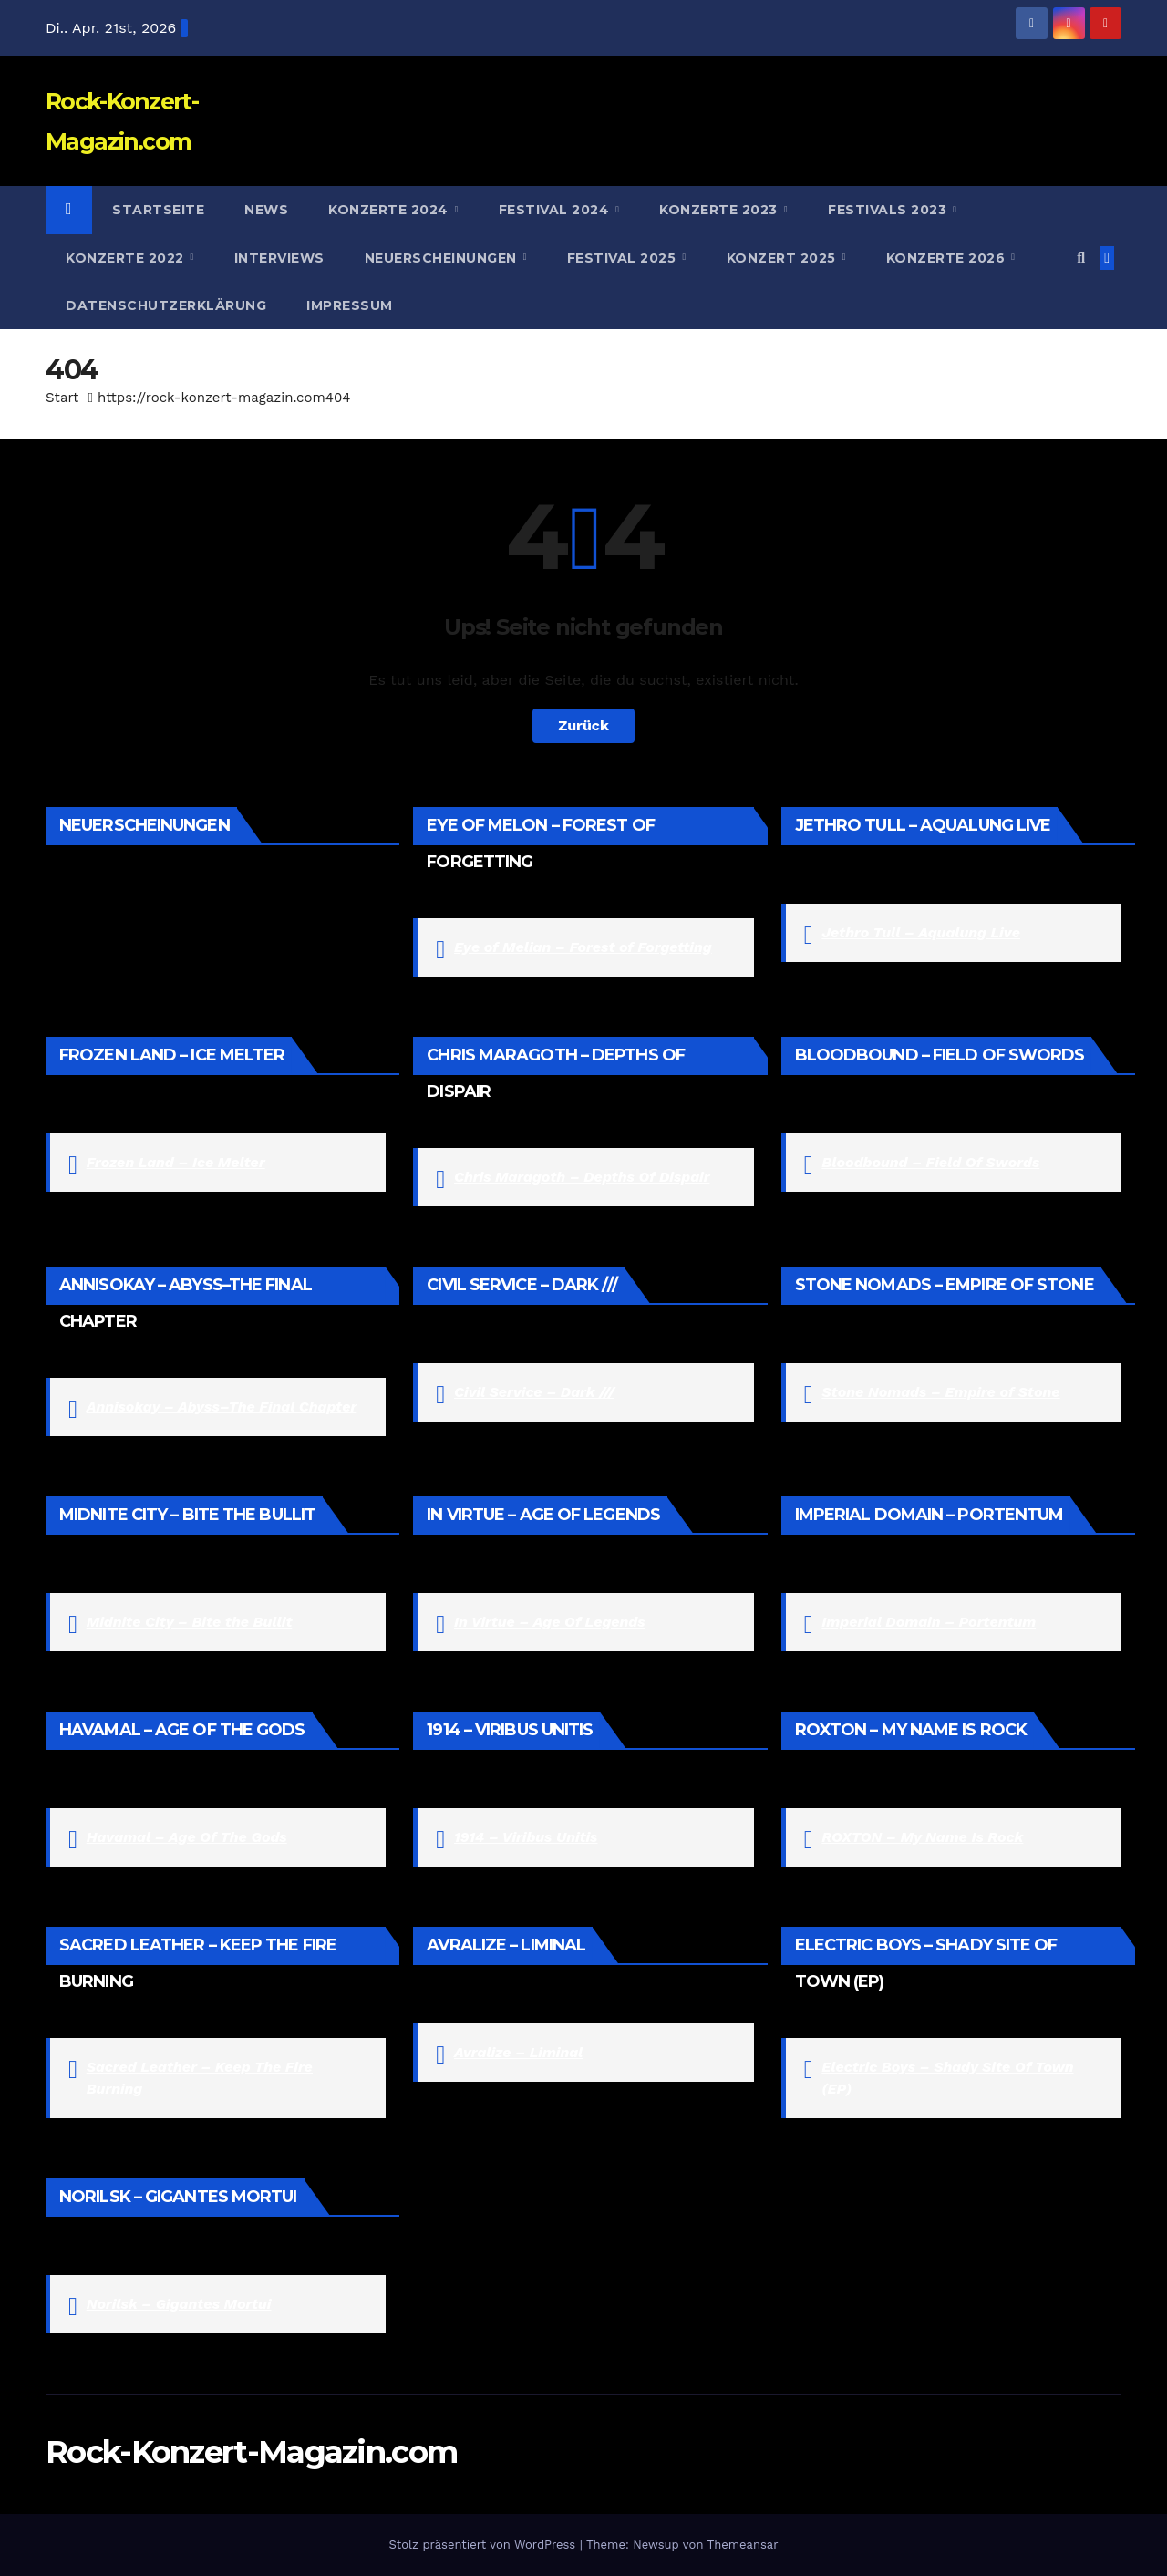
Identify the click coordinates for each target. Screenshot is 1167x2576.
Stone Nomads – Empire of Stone (940, 1392)
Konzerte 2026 (947, 258)
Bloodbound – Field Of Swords (930, 1162)
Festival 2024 (556, 210)
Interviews (279, 258)
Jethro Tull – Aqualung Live (920, 932)
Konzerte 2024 (390, 210)
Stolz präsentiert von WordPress (483, 2544)
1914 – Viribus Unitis (525, 1837)
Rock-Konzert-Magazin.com (251, 2452)
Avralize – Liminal (518, 2052)
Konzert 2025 (784, 258)
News (266, 210)
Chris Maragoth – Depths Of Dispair (581, 1176)
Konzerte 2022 (127, 258)
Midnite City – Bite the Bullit (190, 1621)
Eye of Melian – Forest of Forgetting (583, 947)
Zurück (583, 725)
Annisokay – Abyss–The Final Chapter (222, 1406)
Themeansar (743, 2544)
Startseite (158, 210)
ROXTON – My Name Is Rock (922, 1837)
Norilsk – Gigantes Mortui (179, 2303)
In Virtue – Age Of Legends (549, 1621)
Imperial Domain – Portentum (928, 1621)
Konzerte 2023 (720, 210)
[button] (1081, 257)
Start (62, 397)
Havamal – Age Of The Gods (187, 1837)
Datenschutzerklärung (166, 305)
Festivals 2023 (889, 210)
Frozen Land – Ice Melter (176, 1162)
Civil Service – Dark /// (534, 1392)
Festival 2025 (623, 258)
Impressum (349, 305)
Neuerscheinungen (443, 258)
